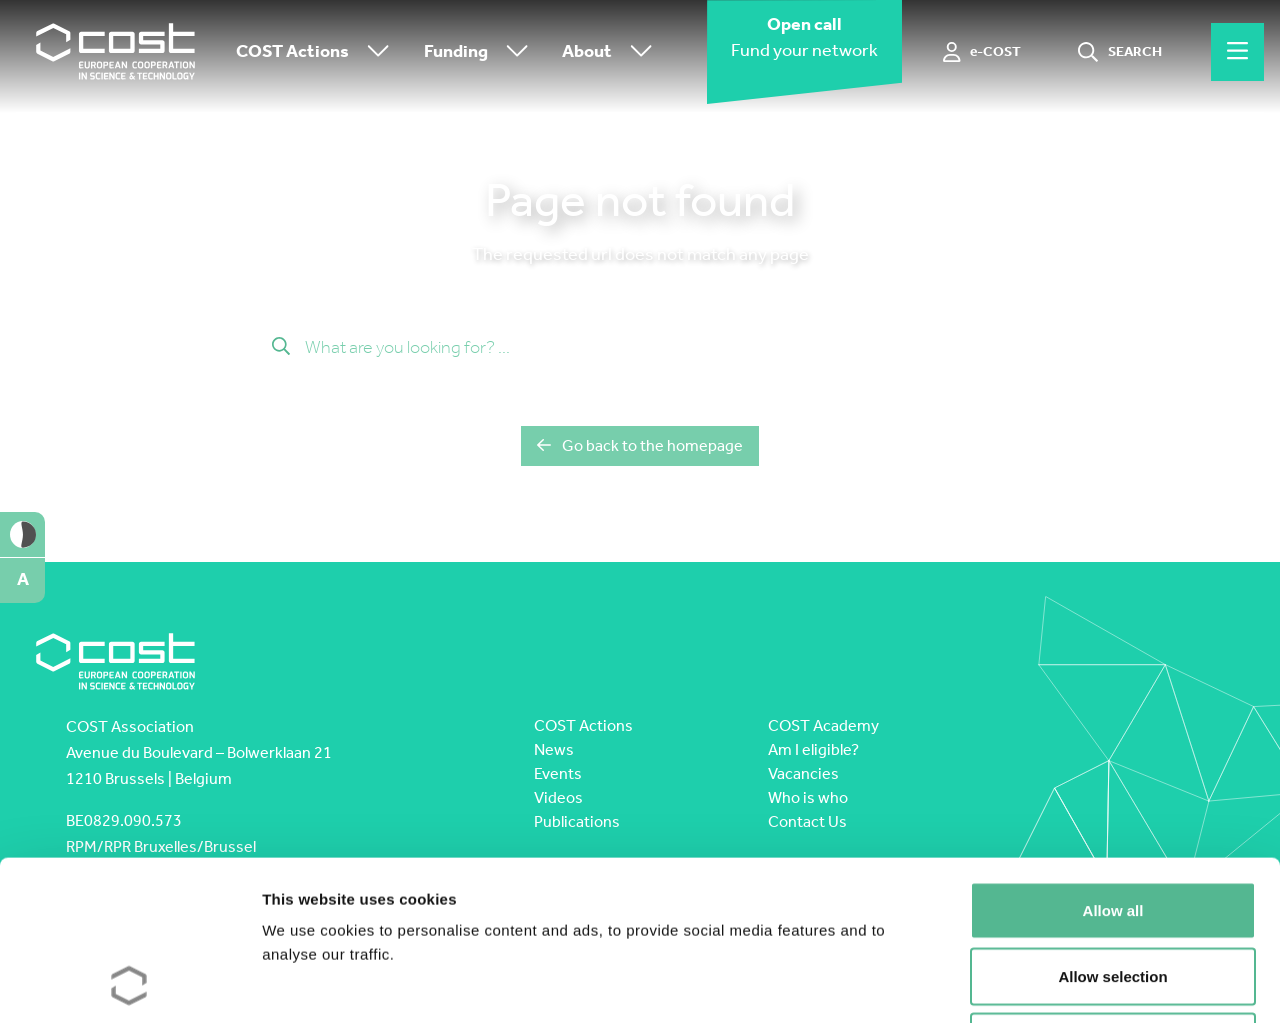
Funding (481, 52)
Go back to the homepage (640, 445)
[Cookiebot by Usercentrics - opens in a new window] (129, 984)
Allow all (1113, 760)
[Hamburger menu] (1237, 52)
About (612, 52)
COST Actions (317, 52)
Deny (1113, 891)
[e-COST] (982, 52)
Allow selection (1112, 826)
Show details (1049, 983)
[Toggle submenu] (374, 52)
